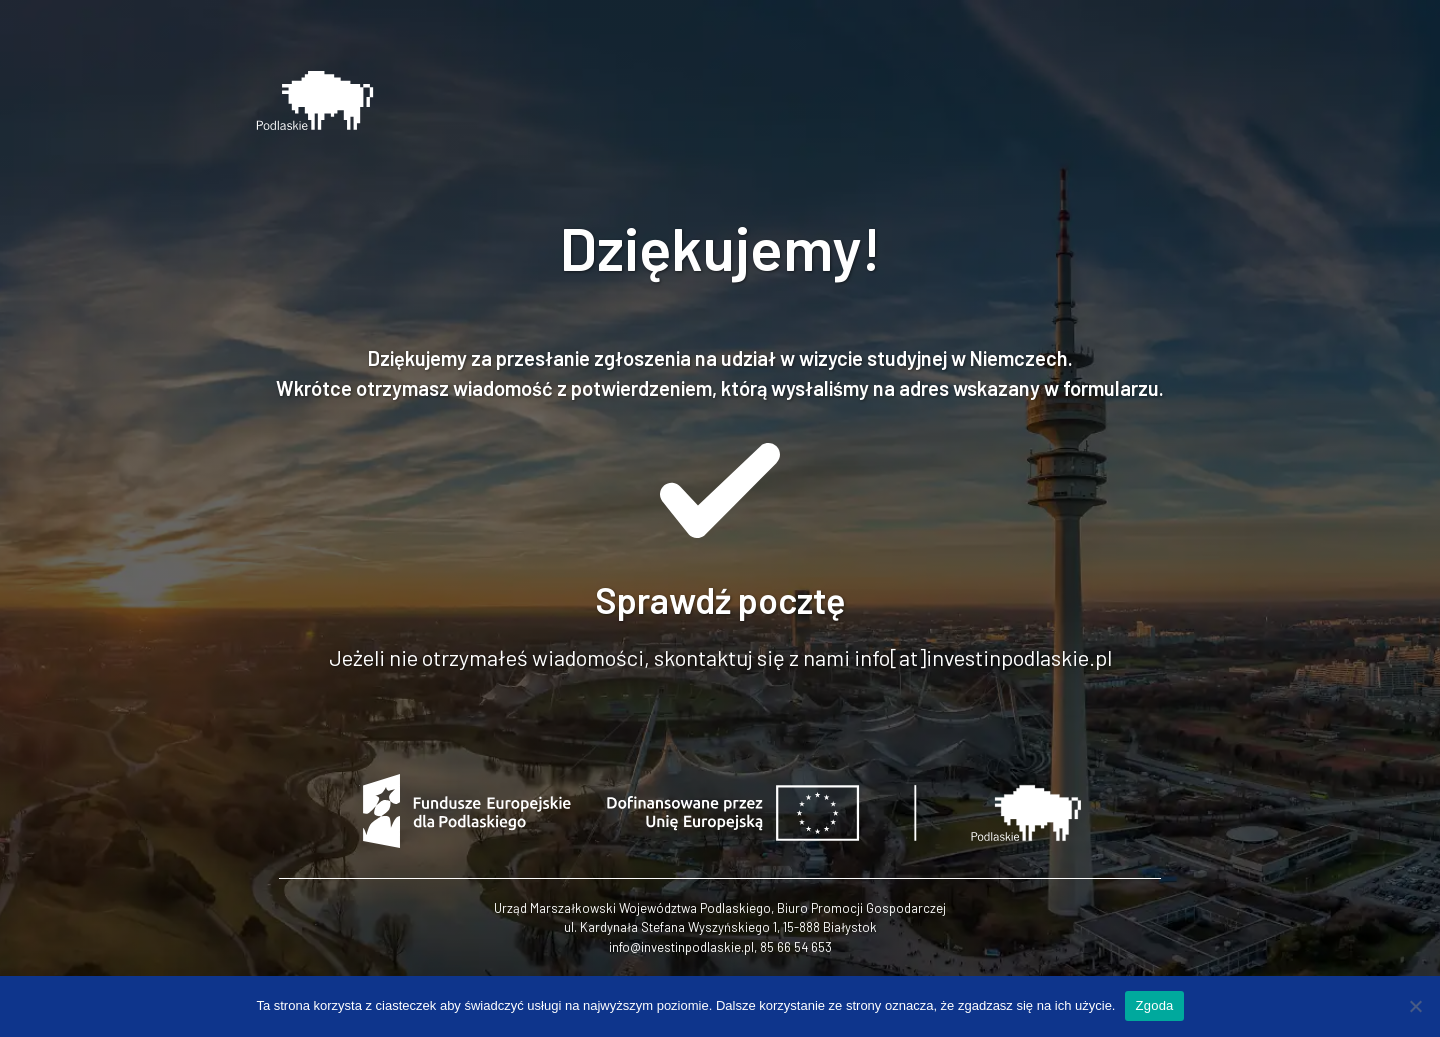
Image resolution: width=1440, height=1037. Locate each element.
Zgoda (1154, 1005)
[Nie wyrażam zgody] (1415, 1006)
